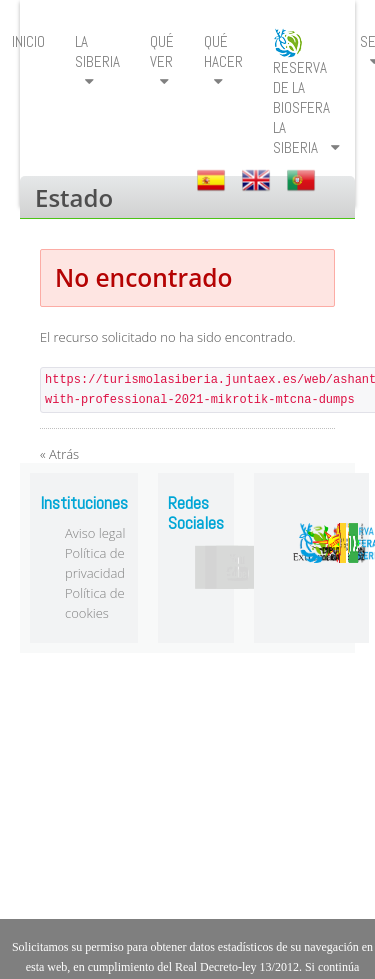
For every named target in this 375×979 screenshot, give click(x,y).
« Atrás (59, 454)
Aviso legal (95, 533)
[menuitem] (97, 62)
